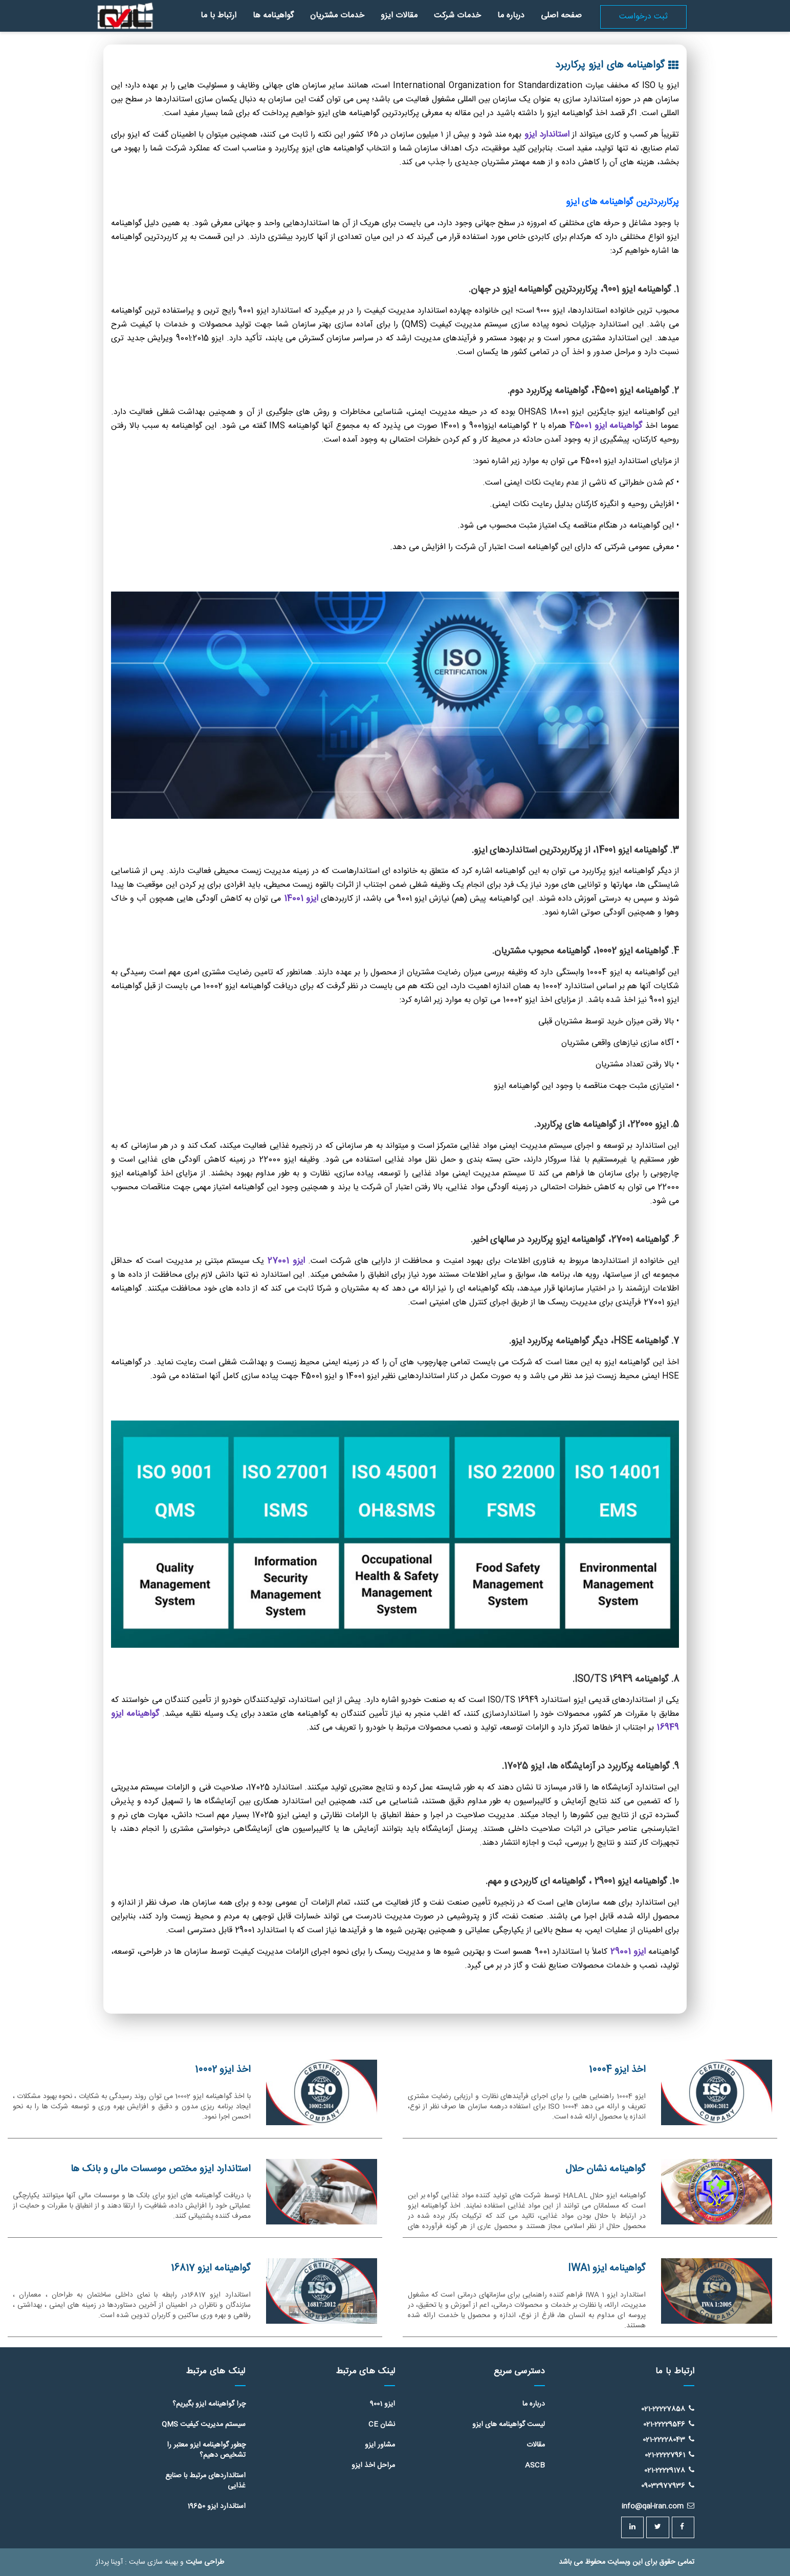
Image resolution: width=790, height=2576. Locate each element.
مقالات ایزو (399, 16)
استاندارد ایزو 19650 (216, 2506)
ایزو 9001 (382, 2404)
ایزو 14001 (301, 898)
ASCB (535, 2465)
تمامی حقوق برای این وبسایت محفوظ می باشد (626, 2562)
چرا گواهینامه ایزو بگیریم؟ (209, 2404)
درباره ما (510, 16)
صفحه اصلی (561, 16)
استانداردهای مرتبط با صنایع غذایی (205, 2481)
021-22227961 (669, 2454)
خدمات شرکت (457, 16)
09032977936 (667, 2486)
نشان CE (381, 2424)
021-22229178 (669, 2470)
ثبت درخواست (643, 17)
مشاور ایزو (380, 2445)
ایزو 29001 (629, 1952)
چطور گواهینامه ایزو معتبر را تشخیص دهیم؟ (206, 2450)
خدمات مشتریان (337, 16)
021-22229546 (668, 2424)
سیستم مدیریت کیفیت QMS (204, 2424)
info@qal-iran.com (658, 2506)
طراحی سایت (205, 2562)
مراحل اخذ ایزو (373, 2465)
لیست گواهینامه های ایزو (508, 2424)
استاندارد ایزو (546, 134)
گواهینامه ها (273, 16)
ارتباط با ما (218, 16)
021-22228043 (668, 2439)
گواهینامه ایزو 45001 (606, 426)
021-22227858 (667, 2408)
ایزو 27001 (284, 1261)
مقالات (535, 2445)
